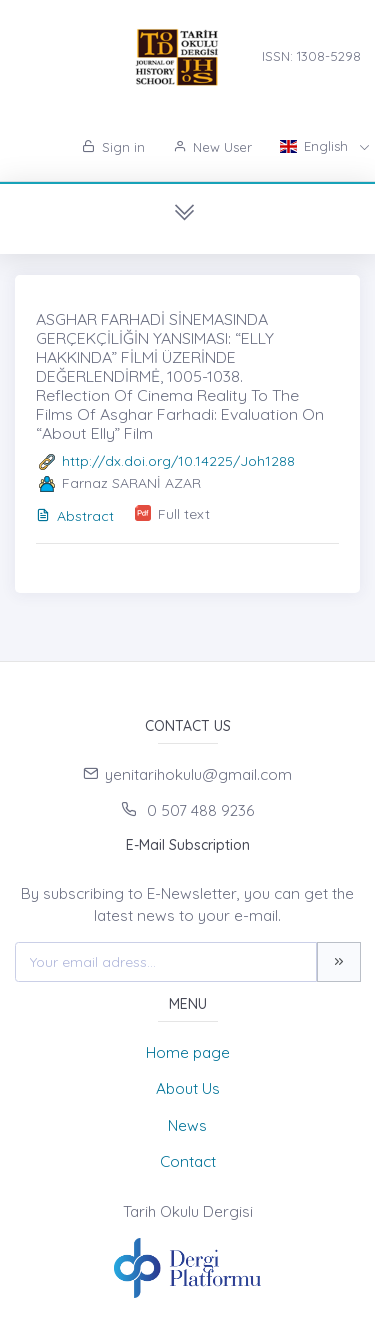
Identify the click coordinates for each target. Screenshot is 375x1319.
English (316, 146)
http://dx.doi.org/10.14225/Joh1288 (178, 461)
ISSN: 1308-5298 (311, 56)
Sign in (113, 147)
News (187, 1125)
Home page (188, 1052)
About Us (188, 1088)
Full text (184, 514)
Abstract (75, 516)
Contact (188, 1161)
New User (212, 147)
